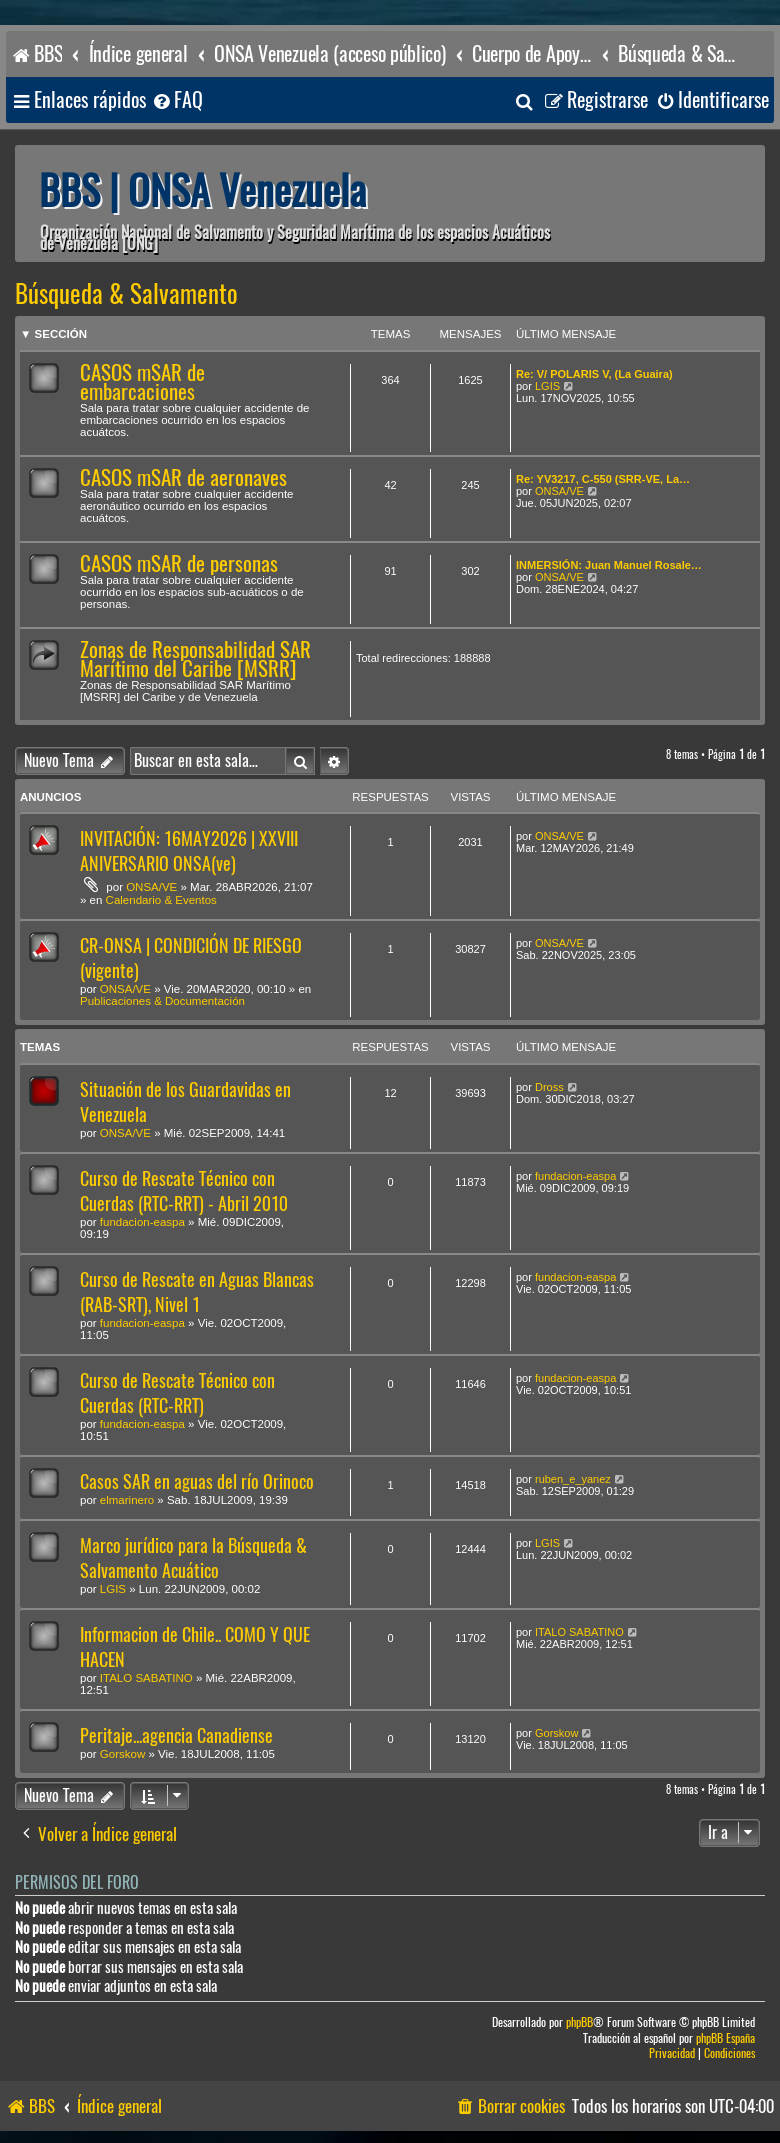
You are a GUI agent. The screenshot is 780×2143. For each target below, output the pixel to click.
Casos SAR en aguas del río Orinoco (197, 1481)
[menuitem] (177, 100)
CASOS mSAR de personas (179, 563)
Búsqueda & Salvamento (126, 294)
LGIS (547, 386)
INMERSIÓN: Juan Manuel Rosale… (609, 565)
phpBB (579, 2022)
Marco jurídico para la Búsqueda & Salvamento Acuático (193, 1558)
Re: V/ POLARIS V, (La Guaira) (594, 374)
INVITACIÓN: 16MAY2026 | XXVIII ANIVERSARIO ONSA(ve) (189, 851)
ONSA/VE (559, 491)
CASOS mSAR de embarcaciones (142, 382)
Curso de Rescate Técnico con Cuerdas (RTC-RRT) (177, 1393)
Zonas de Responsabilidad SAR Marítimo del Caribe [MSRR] (195, 659)
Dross (549, 1087)
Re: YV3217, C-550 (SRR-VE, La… (603, 479)
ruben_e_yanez (573, 1479)
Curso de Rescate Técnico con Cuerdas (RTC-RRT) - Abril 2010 (184, 1191)
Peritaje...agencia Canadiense (176, 1735)
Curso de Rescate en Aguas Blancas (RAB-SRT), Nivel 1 (197, 1292)
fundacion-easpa (142, 1222)
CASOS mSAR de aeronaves (183, 477)
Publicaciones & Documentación (162, 1001)
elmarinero (127, 1500)
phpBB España (725, 2038)
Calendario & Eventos (161, 900)
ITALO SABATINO (146, 1678)
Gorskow (122, 1754)
